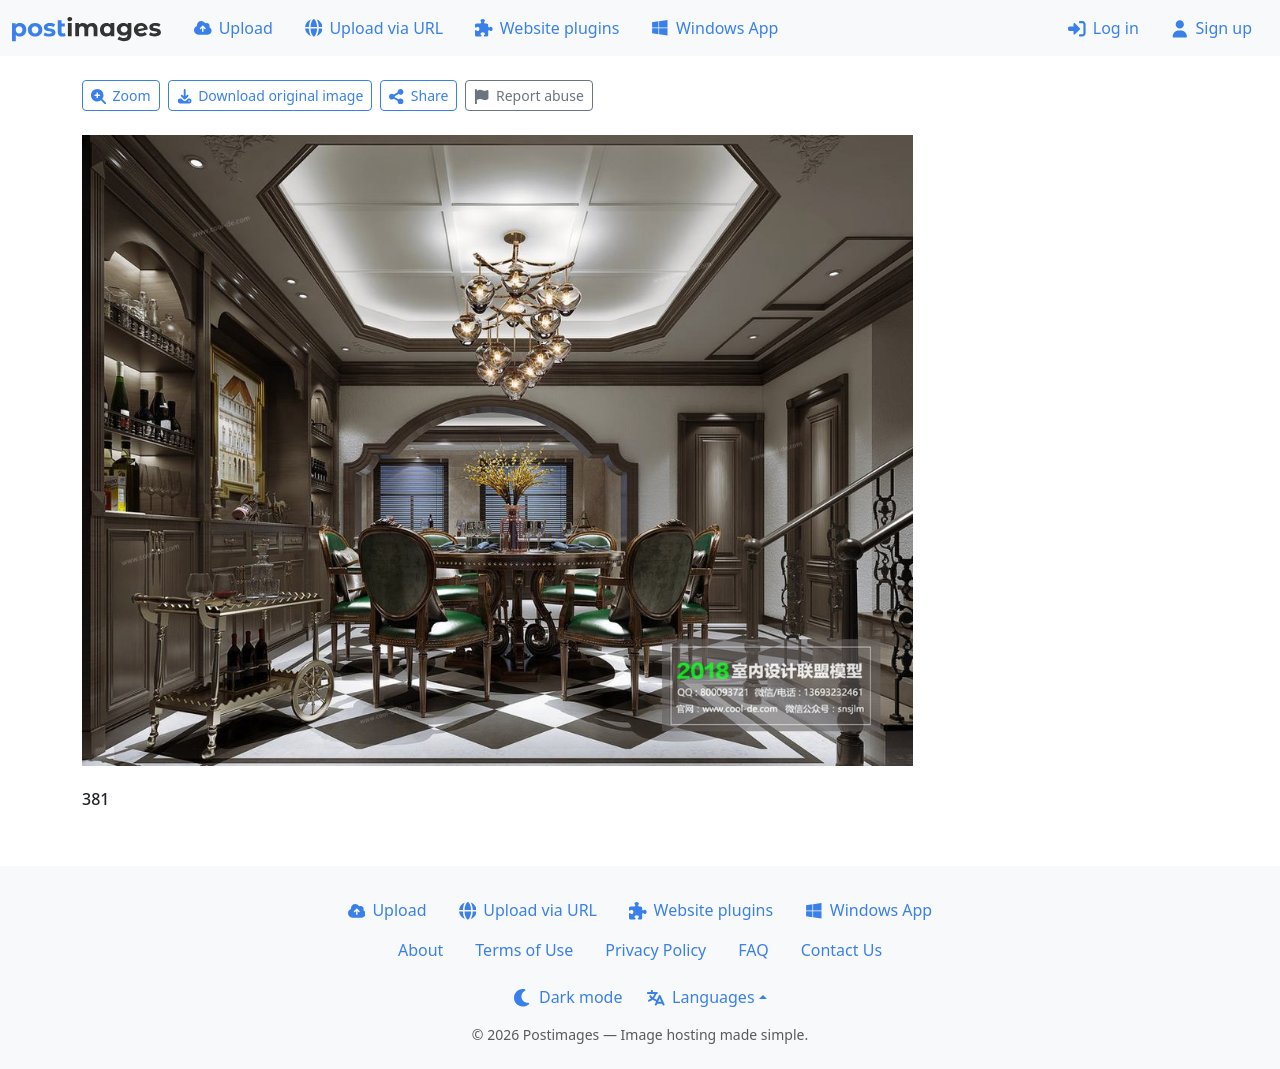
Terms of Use (524, 950)
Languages (700, 997)
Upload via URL (374, 28)
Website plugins (547, 28)
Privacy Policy (655, 950)
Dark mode (568, 997)
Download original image (270, 95)
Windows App (714, 28)
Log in (1103, 28)
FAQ (753, 950)
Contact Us (841, 950)
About (420, 950)
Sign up (1211, 28)
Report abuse (528, 95)
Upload (233, 28)
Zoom (121, 95)
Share (418, 95)
